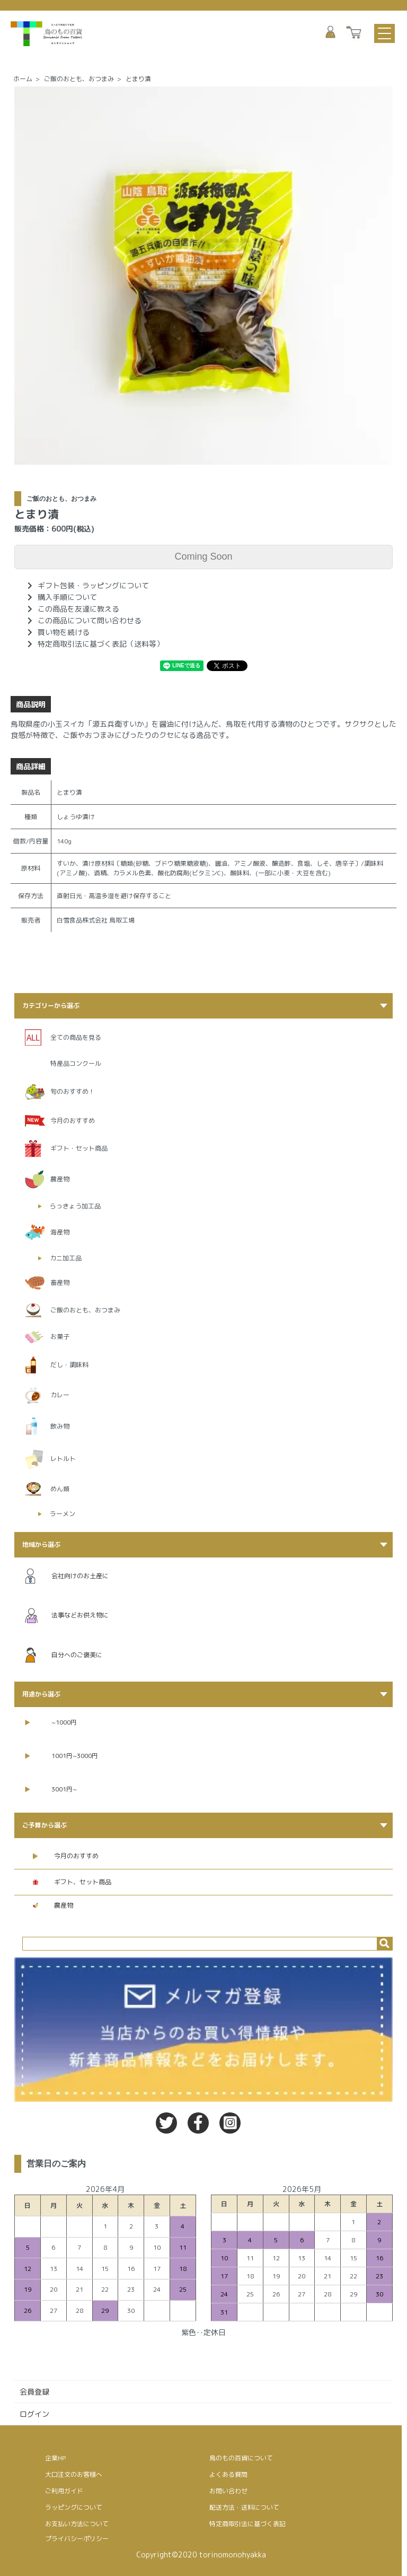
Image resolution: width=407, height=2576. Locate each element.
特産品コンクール (75, 1063)
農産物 (59, 1178)
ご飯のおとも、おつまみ (79, 78)
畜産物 (59, 1282)
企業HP (55, 2457)
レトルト (63, 1458)
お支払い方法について (77, 2523)
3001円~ (51, 1789)
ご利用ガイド (64, 2490)
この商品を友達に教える (78, 609)
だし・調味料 (69, 1364)
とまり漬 (138, 78)
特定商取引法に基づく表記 (247, 2523)
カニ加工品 (66, 1258)
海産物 (59, 1232)
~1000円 (51, 1722)
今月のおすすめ (72, 1120)
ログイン (34, 2414)
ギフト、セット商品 (72, 1881)
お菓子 (59, 1336)
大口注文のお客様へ (73, 2474)
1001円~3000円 (61, 1755)
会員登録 (34, 2392)
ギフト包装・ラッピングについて (93, 585)
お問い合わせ (228, 2490)
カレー (59, 1394)
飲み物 (59, 1426)
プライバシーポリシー (77, 2538)
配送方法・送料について (244, 2507)
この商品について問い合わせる (89, 620)
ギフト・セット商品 (79, 1148)
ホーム (22, 78)
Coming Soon (203, 556)
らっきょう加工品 (75, 1206)
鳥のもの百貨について (241, 2457)
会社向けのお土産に (67, 1576)
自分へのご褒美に (63, 1655)
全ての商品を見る (75, 1037)
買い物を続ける (64, 632)
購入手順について (67, 597)
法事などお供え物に (67, 1615)
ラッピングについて (73, 2507)
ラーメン (62, 1513)
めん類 (59, 1488)
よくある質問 (228, 2474)
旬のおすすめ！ (72, 1091)
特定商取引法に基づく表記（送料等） (101, 644)
